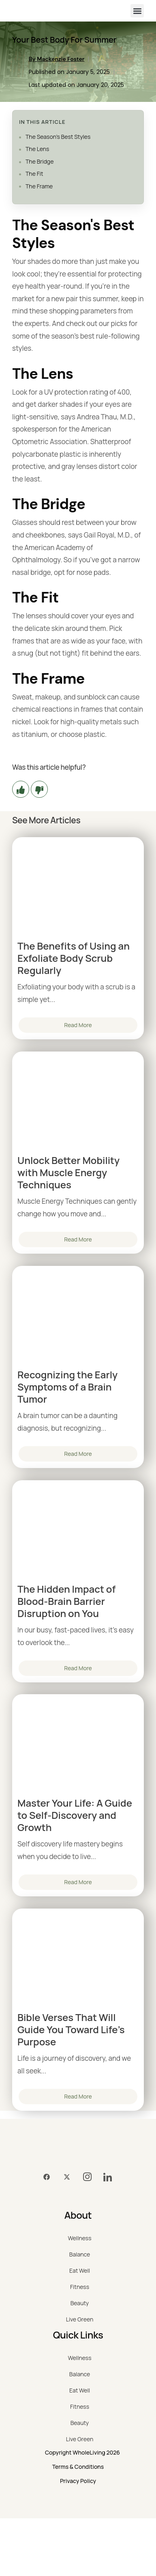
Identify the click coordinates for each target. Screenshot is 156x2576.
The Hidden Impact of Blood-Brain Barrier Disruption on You (66, 1601)
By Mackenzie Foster (57, 59)
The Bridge (39, 161)
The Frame (39, 186)
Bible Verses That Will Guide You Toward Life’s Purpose (71, 2029)
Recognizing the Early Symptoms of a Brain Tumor (67, 1387)
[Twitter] (67, 2177)
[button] (137, 10)
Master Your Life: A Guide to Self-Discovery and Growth (74, 1815)
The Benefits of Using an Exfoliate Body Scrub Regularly (73, 958)
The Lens (37, 149)
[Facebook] (46, 2177)
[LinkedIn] (107, 2177)
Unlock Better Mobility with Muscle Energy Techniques (68, 1172)
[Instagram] (87, 2177)
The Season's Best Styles (58, 136)
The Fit (34, 173)
